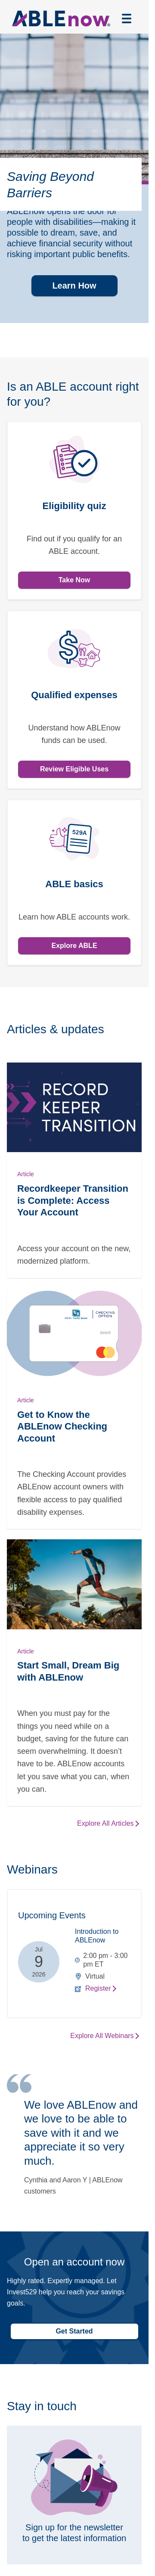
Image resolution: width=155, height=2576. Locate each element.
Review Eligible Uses (74, 769)
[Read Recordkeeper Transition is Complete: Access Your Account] (74, 1170)
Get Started (74, 2331)
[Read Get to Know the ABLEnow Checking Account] (74, 1408)
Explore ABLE (74, 945)
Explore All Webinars (101, 2035)
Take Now (74, 580)
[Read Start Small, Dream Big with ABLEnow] (74, 1672)
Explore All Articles (105, 1823)
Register (98, 1988)
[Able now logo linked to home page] (61, 18)
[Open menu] (126, 18)
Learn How (74, 285)
